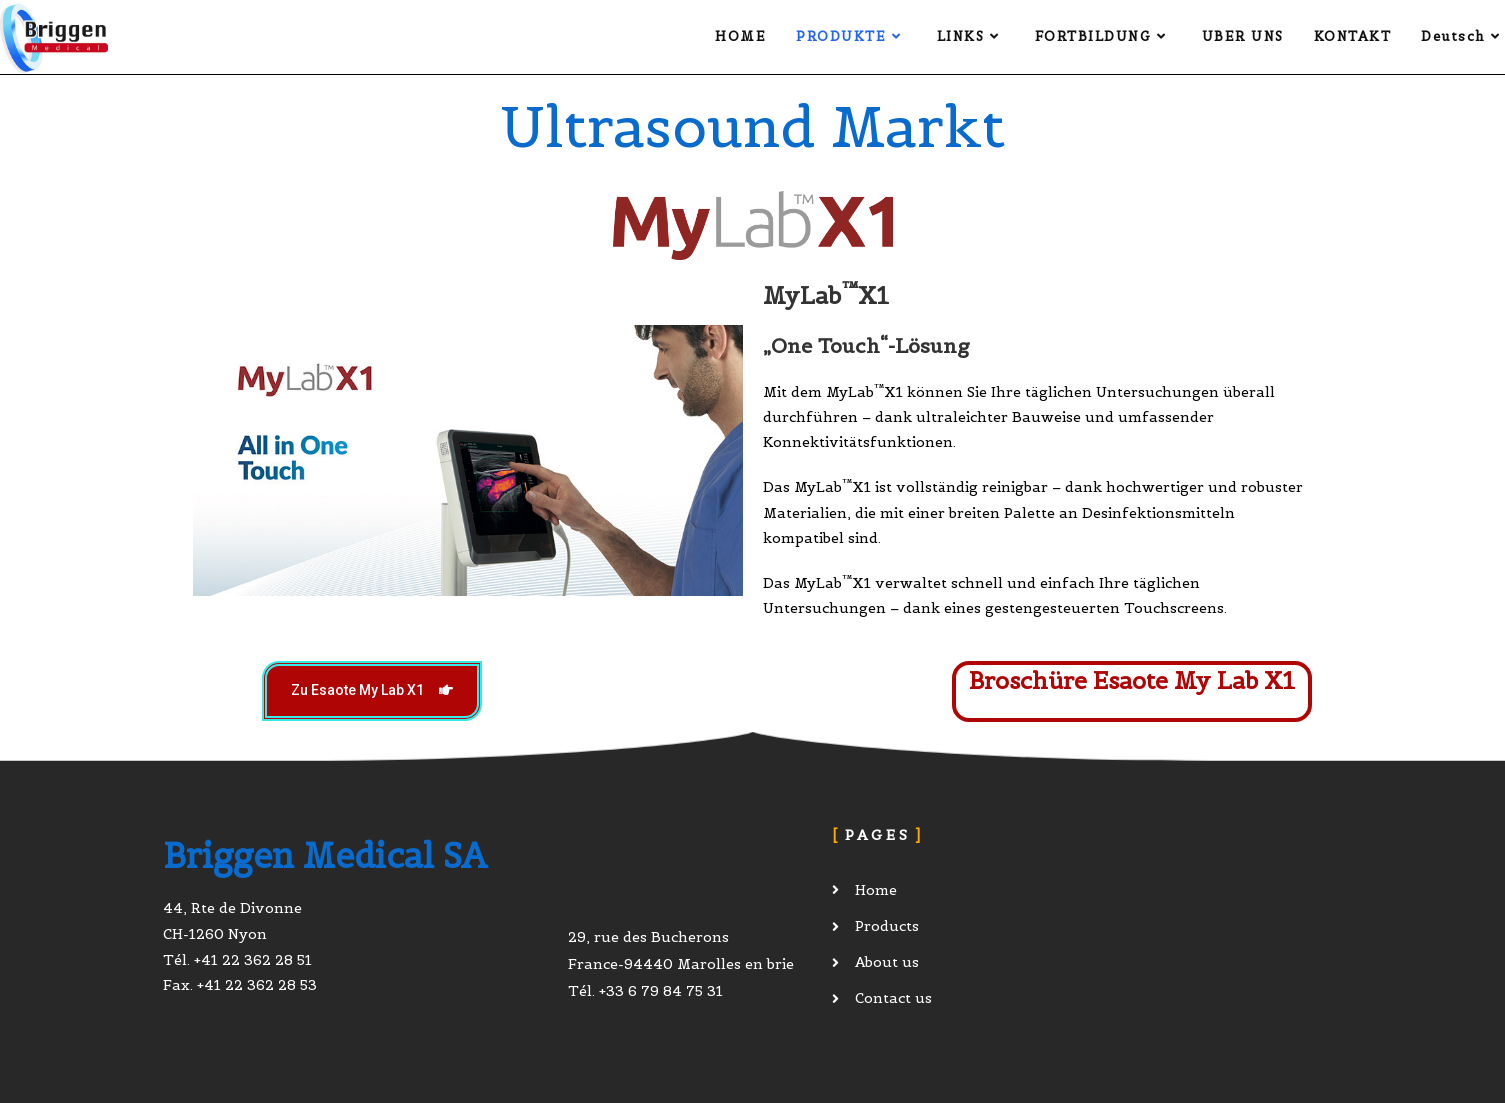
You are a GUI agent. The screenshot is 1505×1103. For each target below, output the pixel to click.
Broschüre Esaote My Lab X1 (1132, 680)
